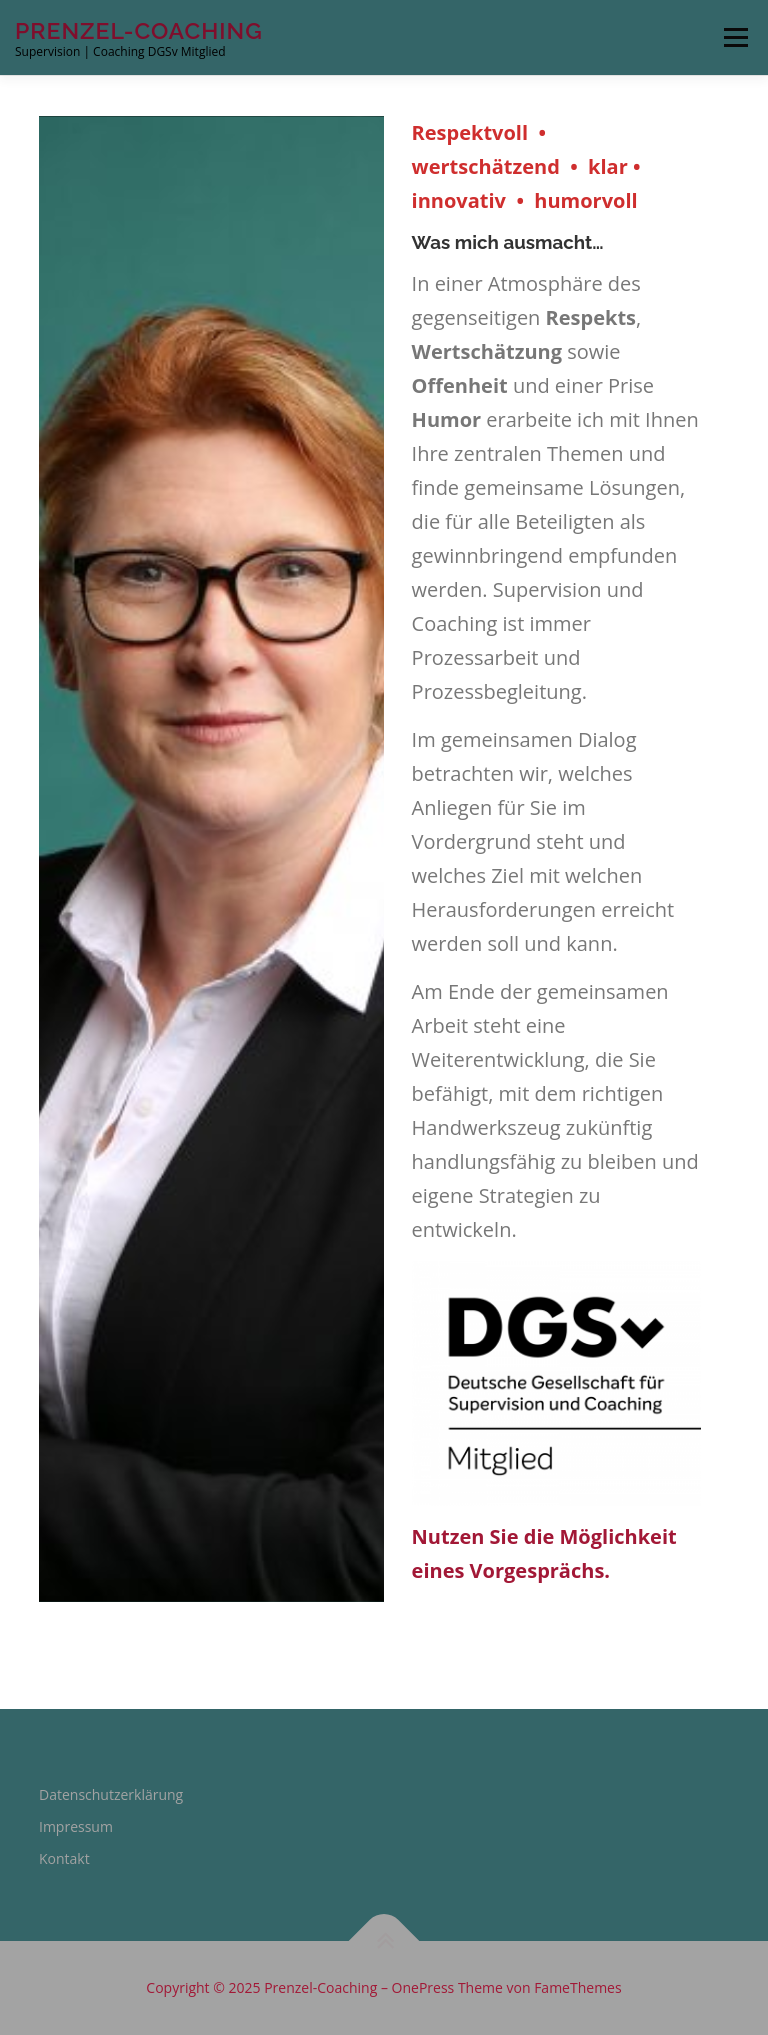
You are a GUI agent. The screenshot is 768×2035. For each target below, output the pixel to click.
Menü (735, 37)
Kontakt (64, 1858)
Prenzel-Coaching (139, 30)
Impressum (76, 1826)
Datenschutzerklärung (111, 1794)
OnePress (423, 1987)
